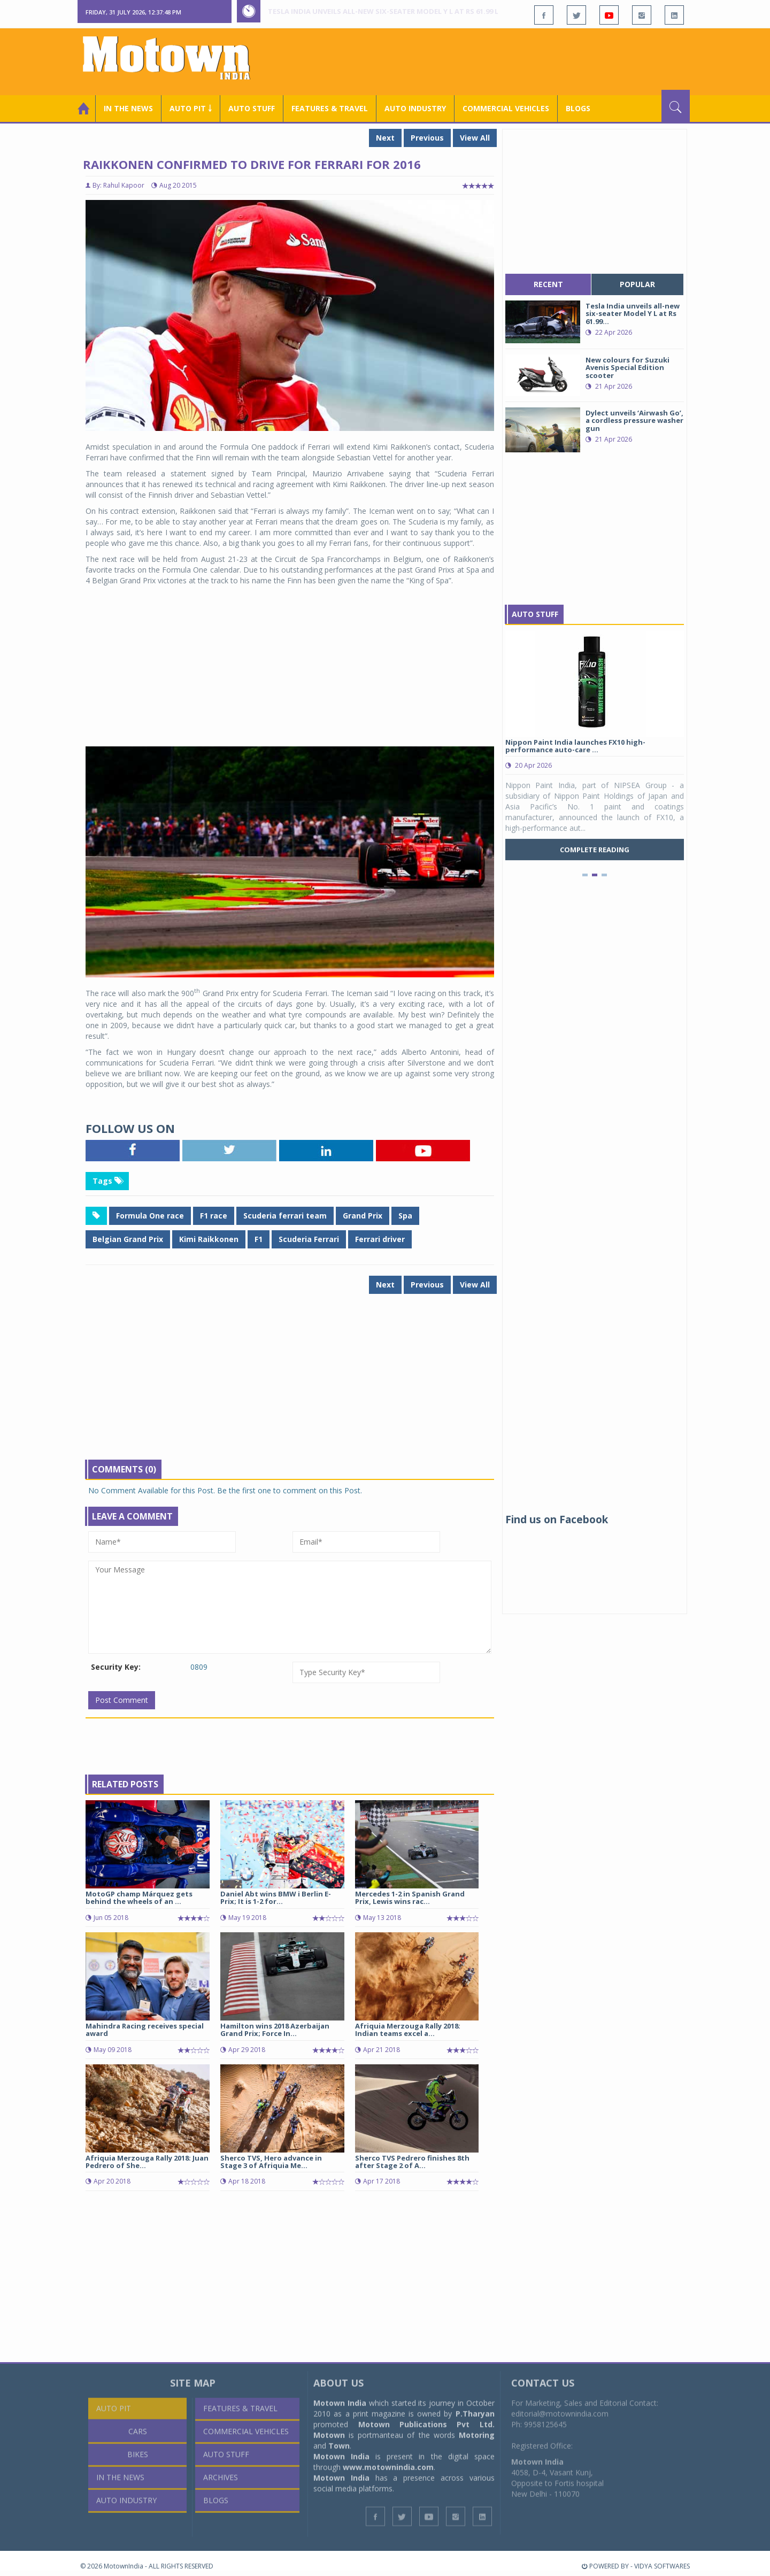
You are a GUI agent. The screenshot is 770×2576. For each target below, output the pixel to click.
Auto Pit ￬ (191, 108)
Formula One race (150, 1215)
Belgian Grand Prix (128, 1239)
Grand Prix (362, 1215)
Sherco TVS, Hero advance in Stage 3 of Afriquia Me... (271, 2161)
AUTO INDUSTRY (415, 108)
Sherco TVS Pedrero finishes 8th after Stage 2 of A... (412, 2161)
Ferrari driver (380, 1239)
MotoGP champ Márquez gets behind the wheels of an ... (139, 1897)
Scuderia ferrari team (285, 1215)
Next (385, 138)
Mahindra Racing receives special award (145, 2029)
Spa (405, 1215)
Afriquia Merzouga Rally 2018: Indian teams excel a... (407, 2029)
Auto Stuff (251, 108)
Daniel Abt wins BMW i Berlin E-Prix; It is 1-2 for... (275, 1897)
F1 (259, 1239)
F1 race (213, 1215)
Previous (427, 138)
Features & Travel (329, 108)
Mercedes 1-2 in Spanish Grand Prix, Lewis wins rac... (410, 1897)
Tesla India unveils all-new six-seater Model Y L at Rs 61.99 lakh (390, 11)
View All (475, 138)
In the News (128, 108)
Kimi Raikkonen (208, 1239)
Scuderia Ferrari (309, 1239)
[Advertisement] (495, 60)
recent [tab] (548, 284)
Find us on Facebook (556, 1519)
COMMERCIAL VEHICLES (506, 108)
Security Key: (116, 1667)
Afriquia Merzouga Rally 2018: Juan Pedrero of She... (147, 2161)
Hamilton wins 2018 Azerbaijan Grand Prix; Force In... (274, 2029)
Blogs (578, 108)
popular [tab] (637, 284)
